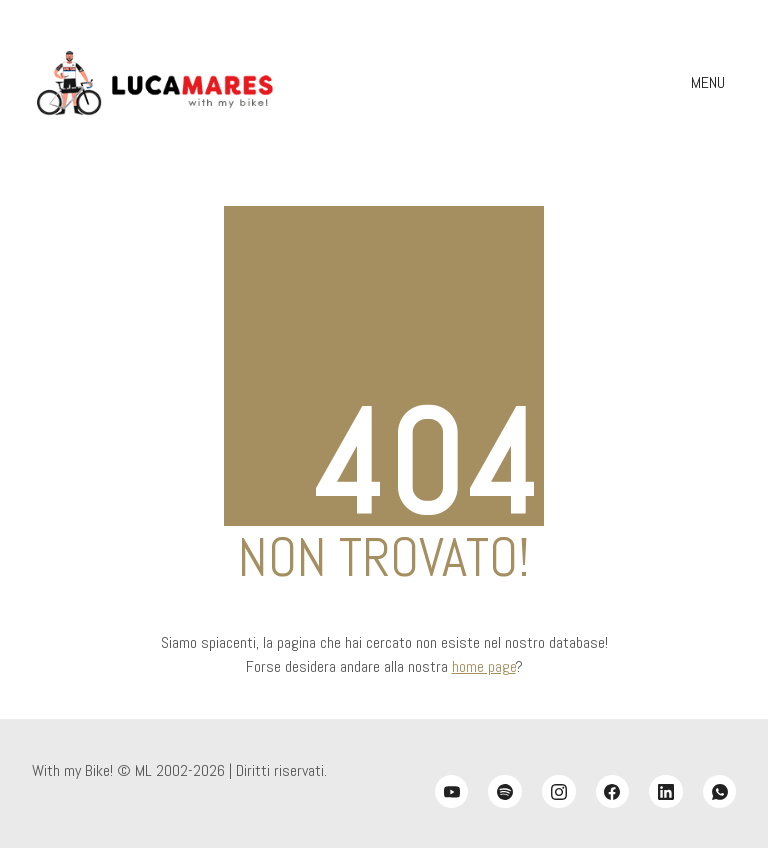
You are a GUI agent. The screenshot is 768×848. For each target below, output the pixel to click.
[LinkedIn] (666, 792)
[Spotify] (505, 792)
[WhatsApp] (720, 792)
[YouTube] (452, 792)
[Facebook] (613, 792)
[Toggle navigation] (710, 82)
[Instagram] (559, 792)
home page (484, 666)
